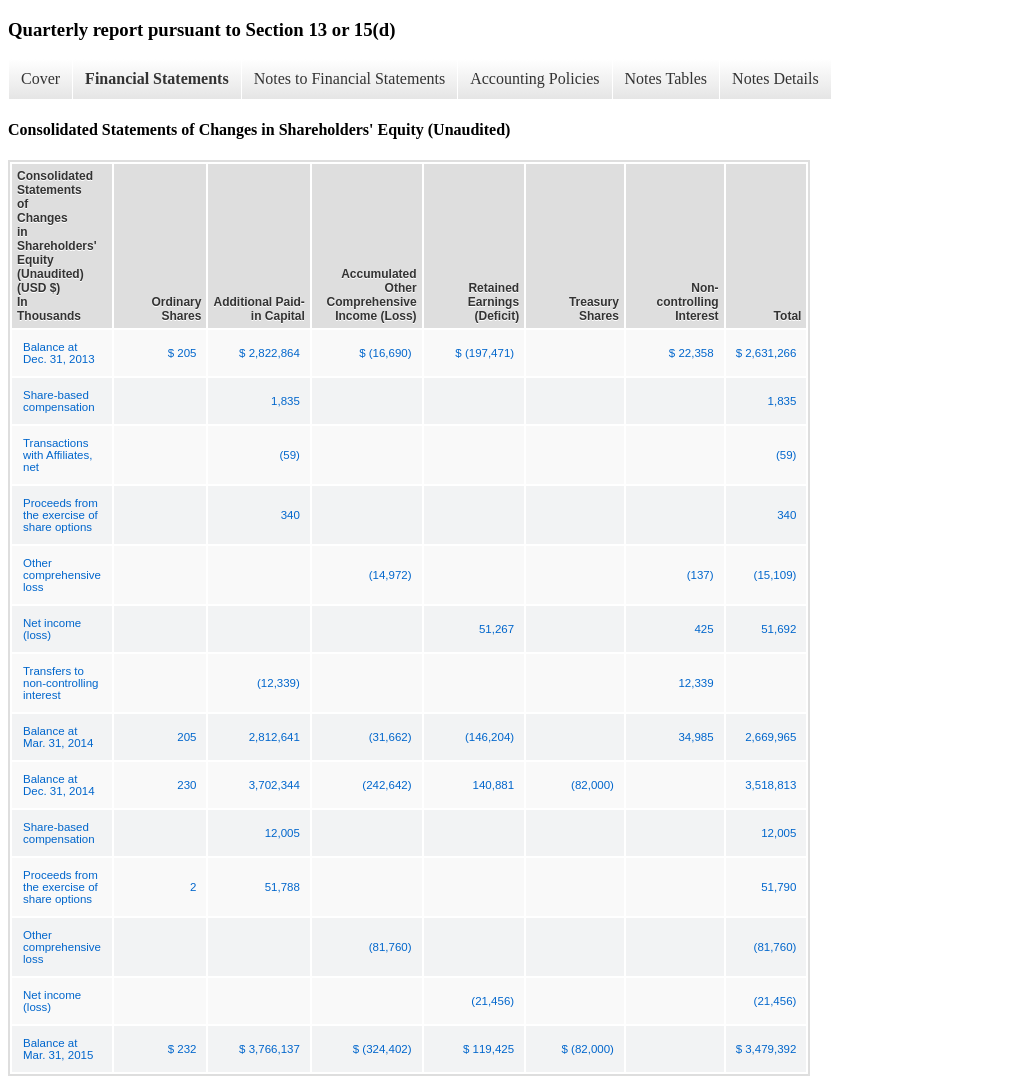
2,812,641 (274, 737)
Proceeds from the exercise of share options (60, 515)
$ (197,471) (484, 353)
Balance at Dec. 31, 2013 (59, 353)
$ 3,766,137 (269, 1049)
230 (186, 785)
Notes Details (775, 78)
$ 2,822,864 (269, 353)
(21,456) (492, 1001)
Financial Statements (157, 78)
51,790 (778, 887)
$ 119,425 (488, 1049)
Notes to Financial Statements (350, 78)
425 (703, 629)
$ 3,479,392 (766, 1049)
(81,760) (390, 947)
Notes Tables (666, 78)
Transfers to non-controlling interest (60, 683)
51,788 (282, 887)
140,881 (494, 785)
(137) (700, 575)
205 (186, 737)
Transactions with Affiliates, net (57, 455)
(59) (289, 455)
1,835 (285, 401)
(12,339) (278, 683)
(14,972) (390, 575)
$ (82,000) (588, 1049)
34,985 (695, 737)
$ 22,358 (691, 353)
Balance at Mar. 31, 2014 (58, 737)
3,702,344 (274, 785)
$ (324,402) (382, 1049)
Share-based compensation (59, 401)
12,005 (282, 833)
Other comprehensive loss (62, 575)
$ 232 (182, 1049)
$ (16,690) (385, 353)
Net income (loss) (52, 629)
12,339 (695, 683)
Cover (40, 78)
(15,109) (775, 575)
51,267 (496, 629)
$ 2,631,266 (766, 353)
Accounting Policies (534, 78)
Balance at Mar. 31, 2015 (58, 1049)
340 (290, 515)
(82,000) (592, 785)
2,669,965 (770, 737)
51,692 (778, 629)
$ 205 (182, 353)
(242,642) (386, 785)
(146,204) (489, 737)
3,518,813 (770, 785)
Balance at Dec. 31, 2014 (59, 785)
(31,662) (390, 737)
